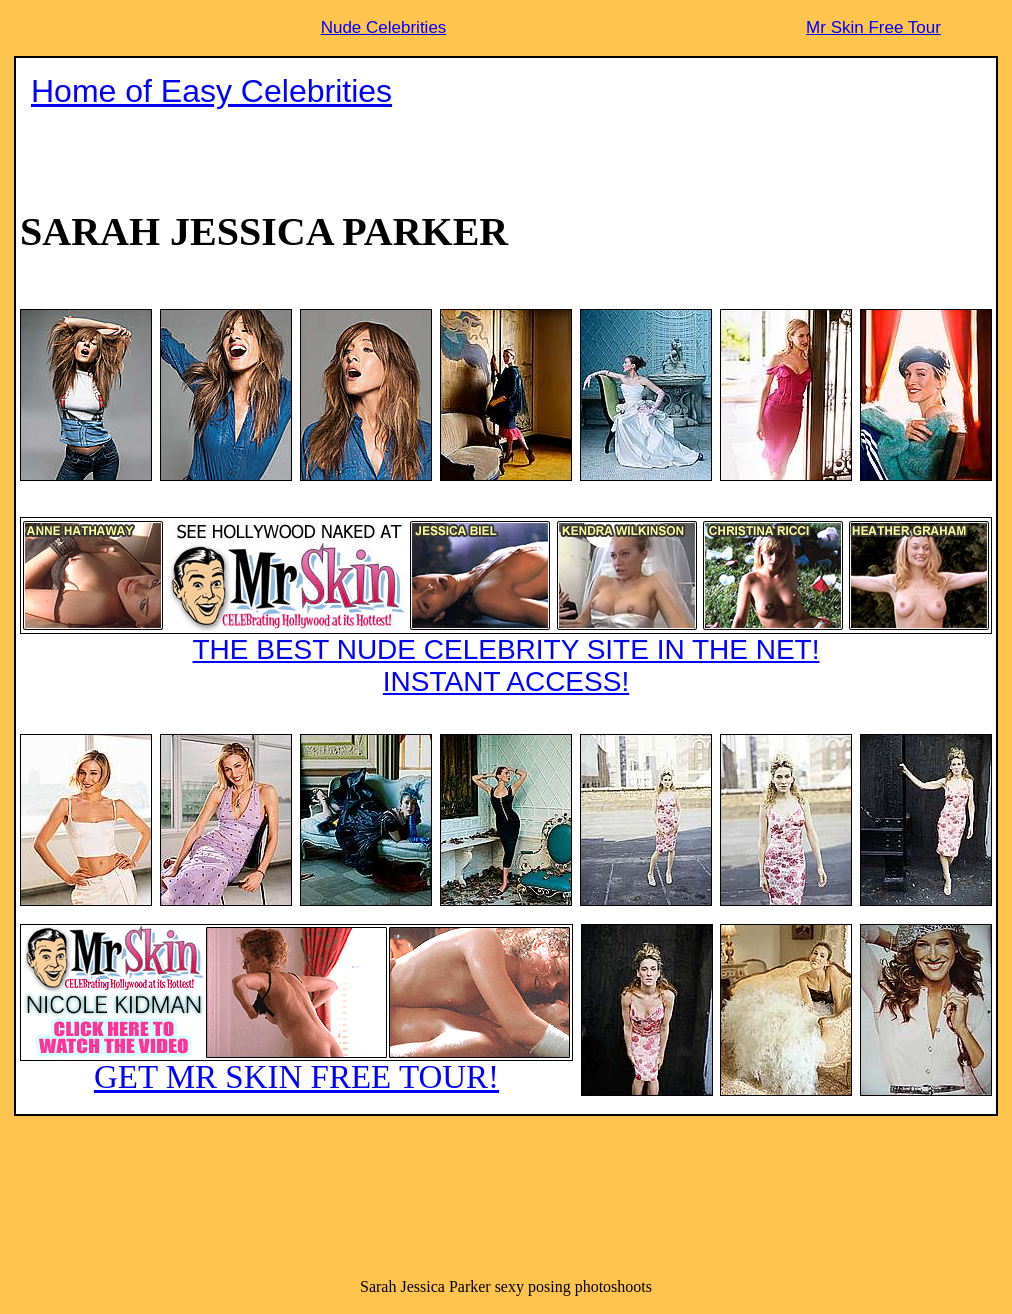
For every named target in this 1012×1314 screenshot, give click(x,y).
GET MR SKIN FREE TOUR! (296, 1009)
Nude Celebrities (384, 27)
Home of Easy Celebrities (211, 91)
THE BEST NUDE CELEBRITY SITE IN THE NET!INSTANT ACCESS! (506, 607)
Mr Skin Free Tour (873, 27)
